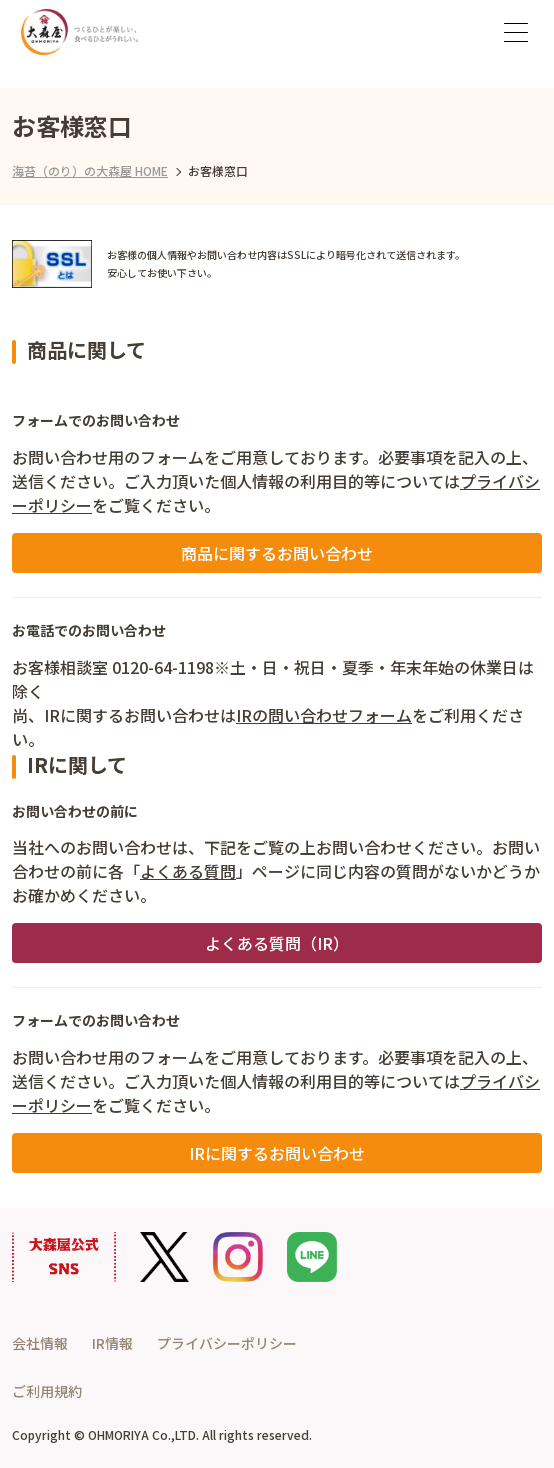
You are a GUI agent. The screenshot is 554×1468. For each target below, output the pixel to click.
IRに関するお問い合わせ (277, 1153)
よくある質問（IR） (277, 943)
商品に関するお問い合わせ (277, 553)
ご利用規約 (47, 1391)
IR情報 (112, 1343)
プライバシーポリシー (227, 1343)
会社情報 (40, 1343)
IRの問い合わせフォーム (324, 715)
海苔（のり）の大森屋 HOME (90, 170)
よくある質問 (188, 871)
